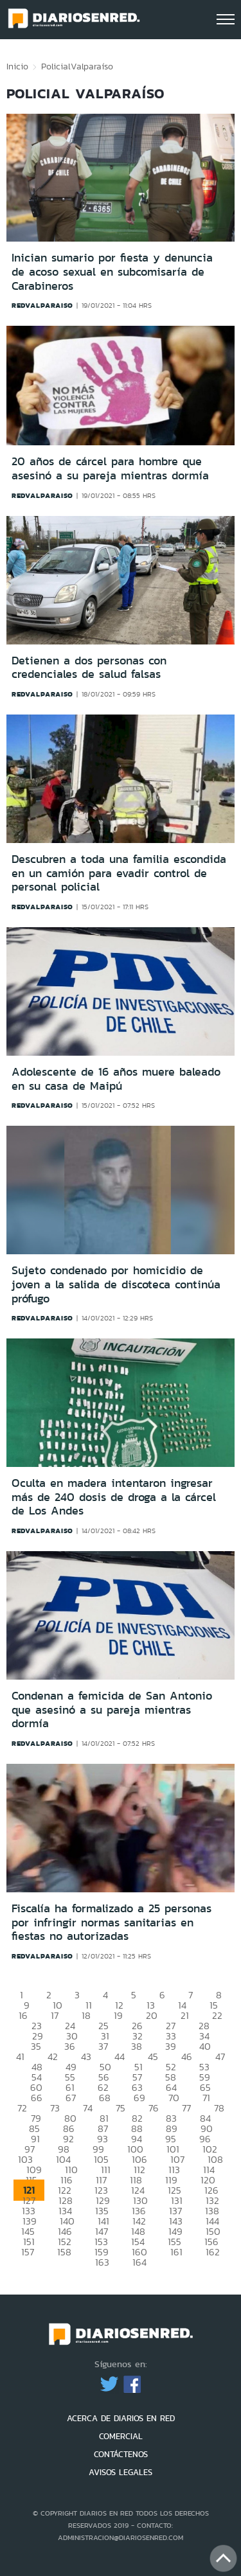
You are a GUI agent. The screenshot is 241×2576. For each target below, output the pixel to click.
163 (102, 2262)
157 (27, 2252)
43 (86, 2056)
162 (213, 2252)
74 (88, 2108)
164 (139, 2262)
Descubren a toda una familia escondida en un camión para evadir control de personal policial (119, 873)
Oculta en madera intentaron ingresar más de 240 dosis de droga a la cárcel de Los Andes (114, 1497)
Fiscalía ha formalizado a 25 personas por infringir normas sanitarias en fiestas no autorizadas (111, 1922)
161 (176, 2252)
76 (153, 2108)
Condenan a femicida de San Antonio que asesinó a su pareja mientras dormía (112, 1709)
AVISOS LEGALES (120, 2472)
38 (136, 2046)
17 (54, 2015)
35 (36, 2046)
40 (205, 2046)
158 (64, 2252)
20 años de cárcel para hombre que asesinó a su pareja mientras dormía (110, 468)
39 (170, 2046)
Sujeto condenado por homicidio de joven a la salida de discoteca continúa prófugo (116, 1284)
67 (71, 2097)
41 (20, 2056)
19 (118, 2015)
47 (220, 2056)
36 (69, 2046)
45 (153, 2056)
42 (53, 2056)
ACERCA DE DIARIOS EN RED (121, 2418)
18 (86, 2015)
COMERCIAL (121, 2436)
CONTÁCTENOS (121, 2454)
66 (36, 2097)
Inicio (17, 66)
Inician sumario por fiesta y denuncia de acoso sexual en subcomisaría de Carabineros (112, 271)
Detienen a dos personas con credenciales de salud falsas (89, 667)
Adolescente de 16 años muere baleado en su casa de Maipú (116, 1078)
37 (103, 2046)
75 (120, 2108)
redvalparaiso (42, 305)
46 (186, 2056)
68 (105, 2097)
